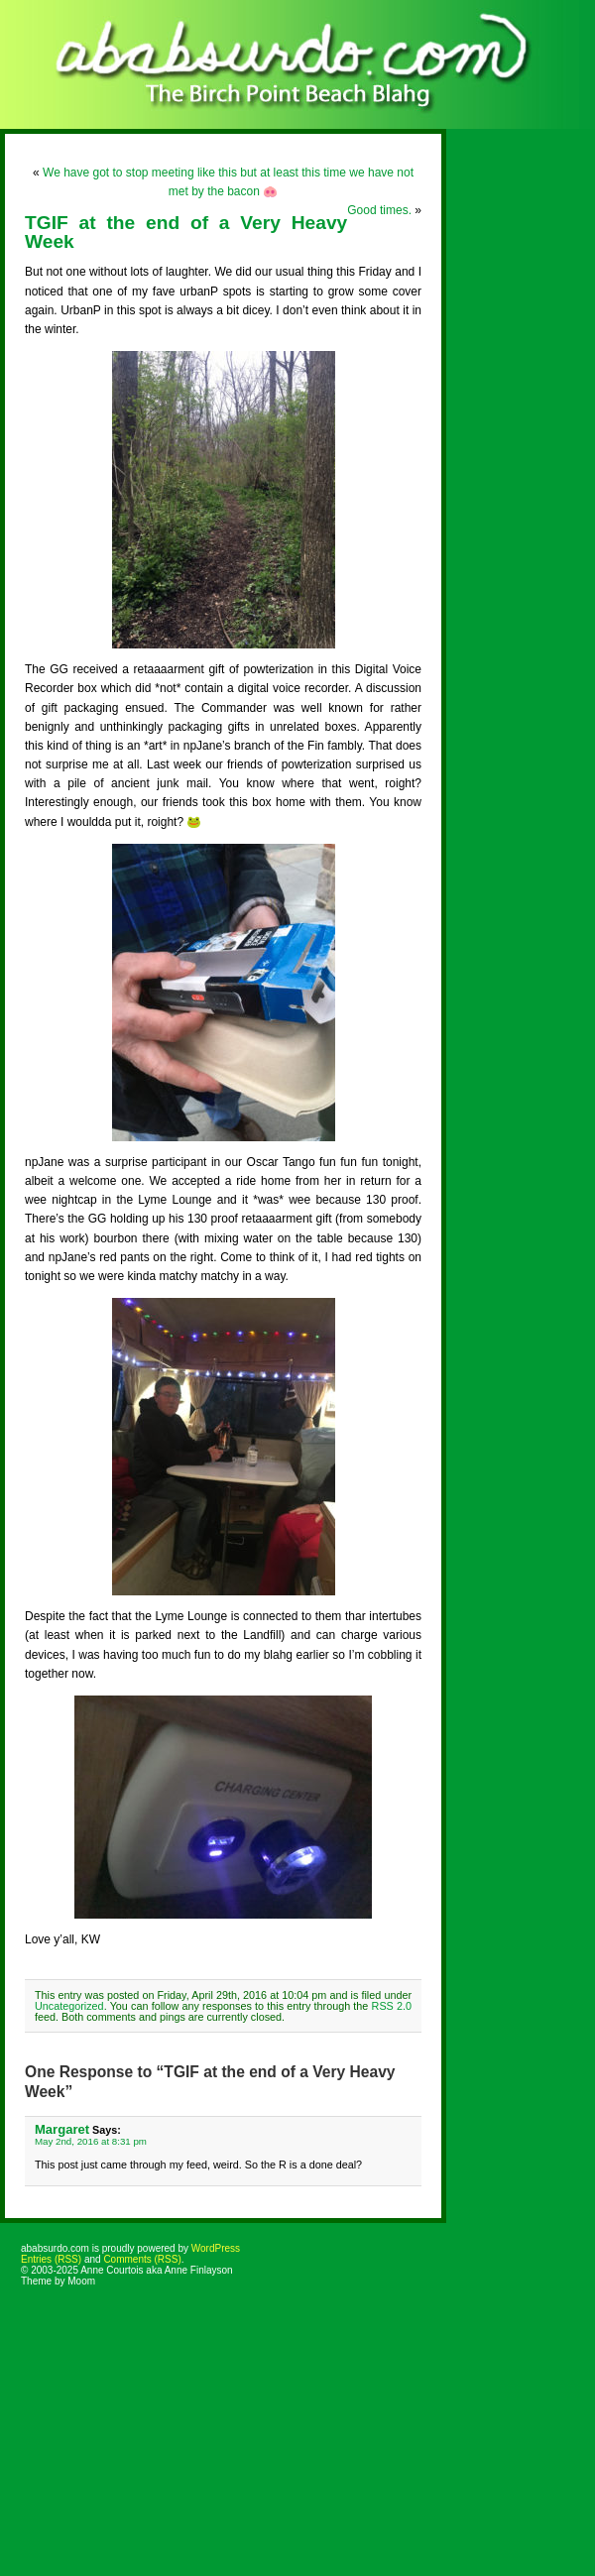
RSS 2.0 (392, 2006)
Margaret (62, 2129)
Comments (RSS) (141, 2259)
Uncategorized (69, 2006)
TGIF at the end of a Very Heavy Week (186, 232)
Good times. (379, 210)
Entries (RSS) (51, 2259)
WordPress (215, 2248)
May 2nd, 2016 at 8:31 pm (91, 2141)
